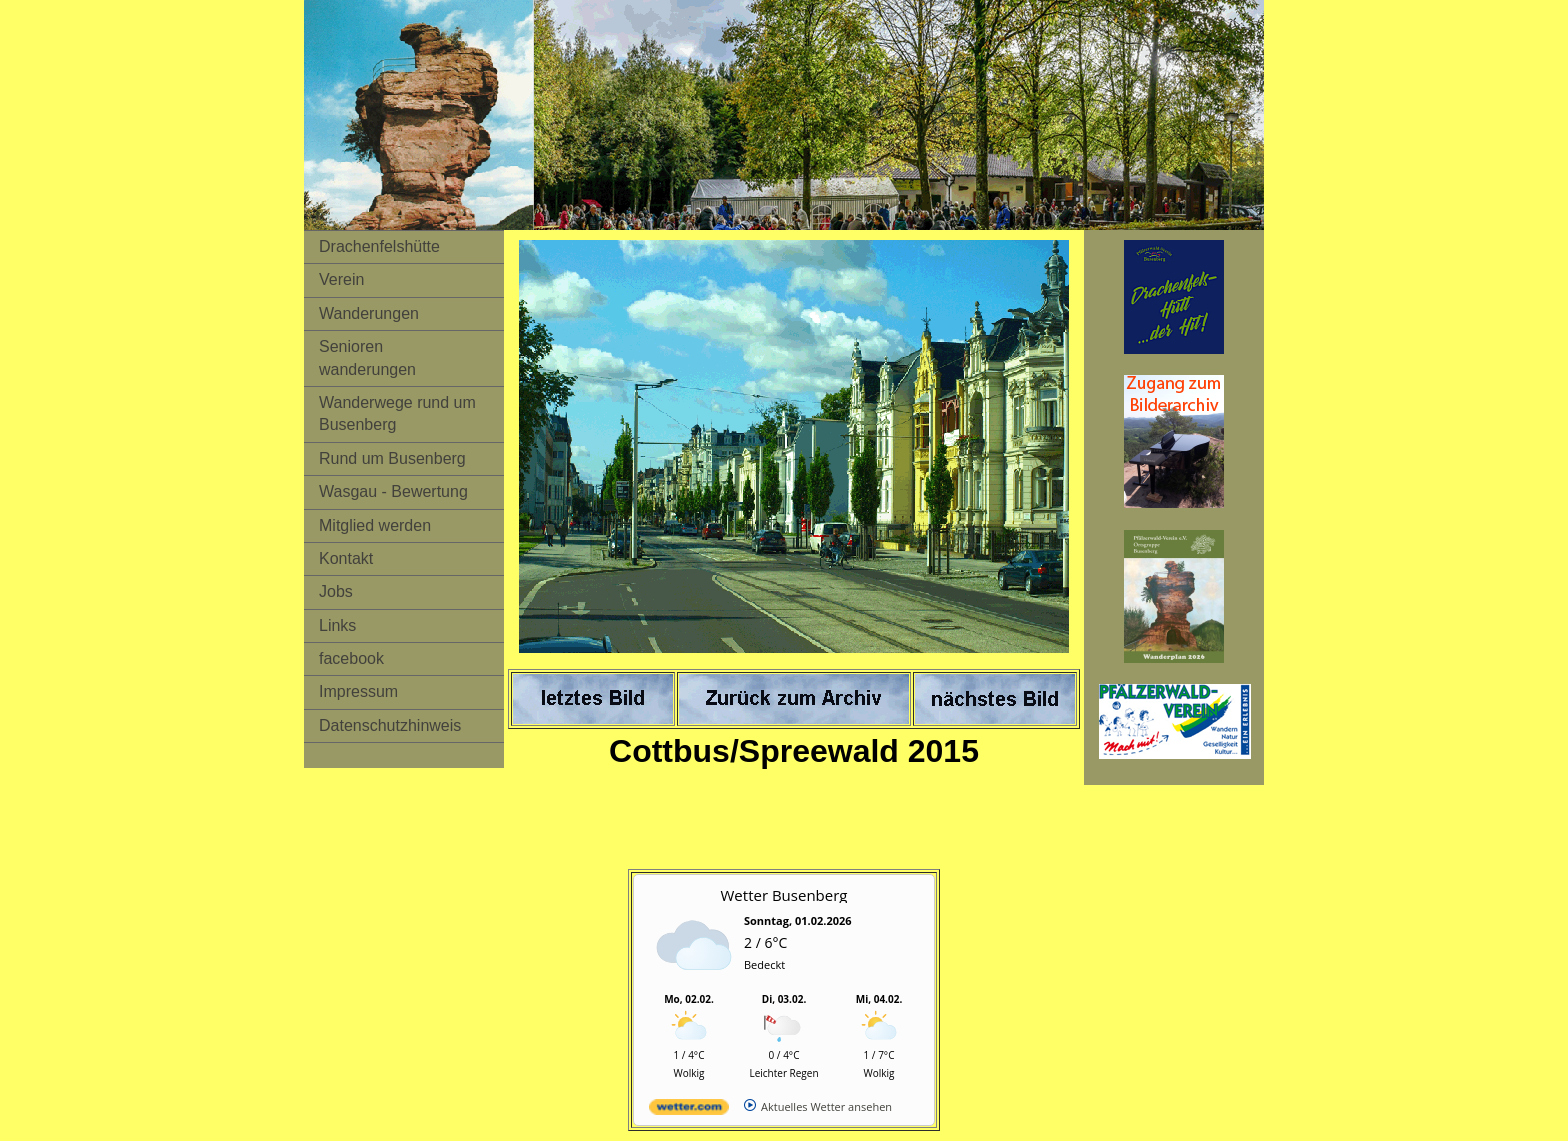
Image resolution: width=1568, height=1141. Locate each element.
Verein (341, 279)
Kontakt (346, 558)
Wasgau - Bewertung (393, 491)
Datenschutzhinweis (390, 725)
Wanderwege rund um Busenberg (397, 413)
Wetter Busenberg (784, 895)
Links (337, 625)
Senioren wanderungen (367, 357)
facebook (351, 658)
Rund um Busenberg (392, 458)
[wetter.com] (689, 1110)
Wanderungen (369, 313)
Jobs (336, 591)
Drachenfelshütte (379, 246)
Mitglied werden (375, 525)
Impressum (358, 691)
